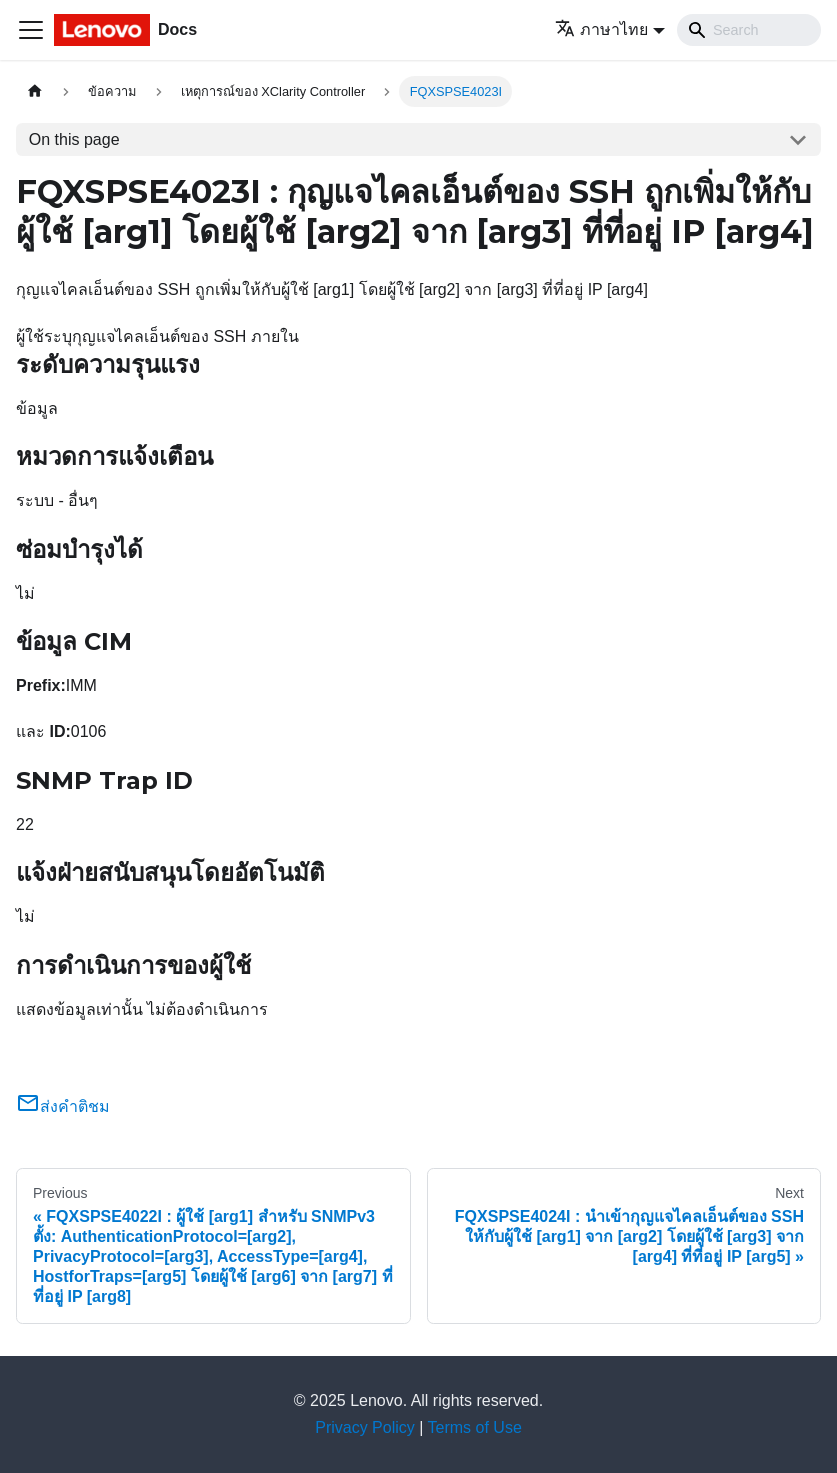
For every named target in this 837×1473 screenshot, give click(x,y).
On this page (74, 139)
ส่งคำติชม (63, 1106)
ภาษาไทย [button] (601, 29)
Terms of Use (475, 1427)
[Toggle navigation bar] (31, 30)
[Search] (749, 30)
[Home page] (35, 91)
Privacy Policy (365, 1427)
